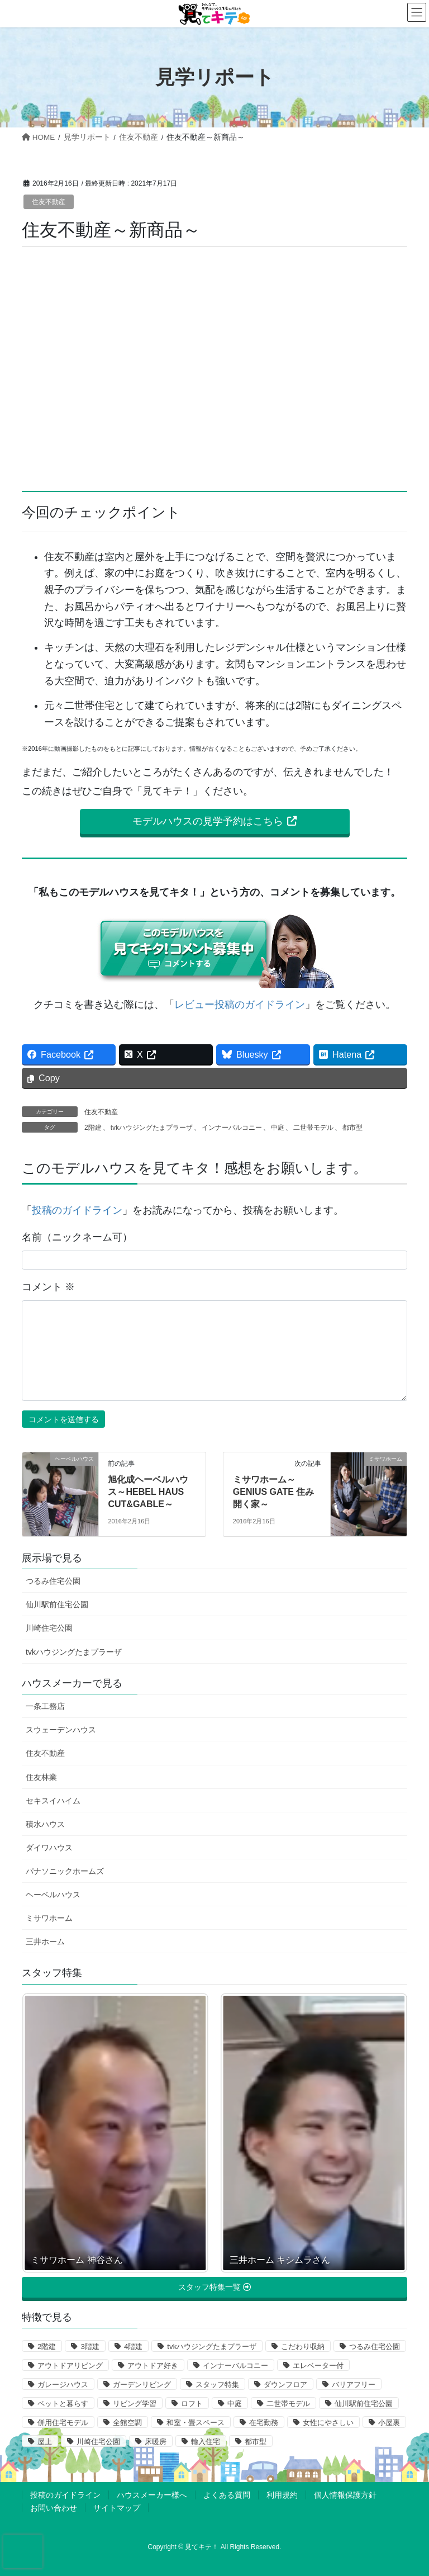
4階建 (133, 2346)
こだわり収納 (303, 2346)
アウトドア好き (152, 2365)
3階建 (89, 2346)
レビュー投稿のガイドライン (239, 1004)
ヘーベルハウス (53, 1894)
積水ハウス (45, 1824)
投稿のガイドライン (77, 1210)
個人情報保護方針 (345, 2494)
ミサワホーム (49, 1918)
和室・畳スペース (195, 2422)
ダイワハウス (49, 1847)
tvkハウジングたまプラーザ (152, 1127)
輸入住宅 (205, 2441)
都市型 (352, 1127)
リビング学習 (134, 2403)
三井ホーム (45, 1941)
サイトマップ (116, 2507)
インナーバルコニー (232, 1127)
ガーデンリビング (142, 2384)
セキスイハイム (53, 1800)
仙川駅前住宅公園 (57, 1604)
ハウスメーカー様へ (152, 2494)
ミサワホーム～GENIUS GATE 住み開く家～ (273, 1492)
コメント (48, 1286)
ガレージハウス (62, 2384)
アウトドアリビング (70, 2365)
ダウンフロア (285, 2384)
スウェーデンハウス (61, 1729)
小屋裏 (389, 2422)
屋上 (44, 2441)
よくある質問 (226, 2494)
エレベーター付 (318, 2365)
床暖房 (155, 2441)
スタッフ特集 (217, 2384)
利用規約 (282, 2494)
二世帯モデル (313, 1127)
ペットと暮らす (62, 2403)
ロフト (192, 2403)
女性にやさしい (328, 2422)
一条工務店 (45, 1706)
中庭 (277, 1127)
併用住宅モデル (62, 2422)
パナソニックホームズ (65, 1871)
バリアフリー (353, 2384)
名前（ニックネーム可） (77, 1237)
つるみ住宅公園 (53, 1580)
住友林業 (41, 1777)
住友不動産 (48, 202)
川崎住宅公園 (49, 1627)
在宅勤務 (263, 2422)
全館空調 (127, 2422)
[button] (215, 822)
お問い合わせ (53, 2507)
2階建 (93, 1127)
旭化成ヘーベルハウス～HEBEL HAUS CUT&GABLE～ (148, 1492)
